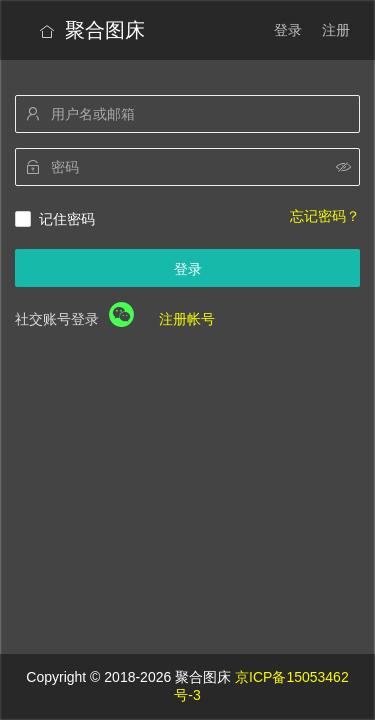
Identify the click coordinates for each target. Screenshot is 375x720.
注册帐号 (187, 319)
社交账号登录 (57, 319)
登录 (288, 30)
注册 (336, 30)
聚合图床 (92, 30)
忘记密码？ (325, 216)
